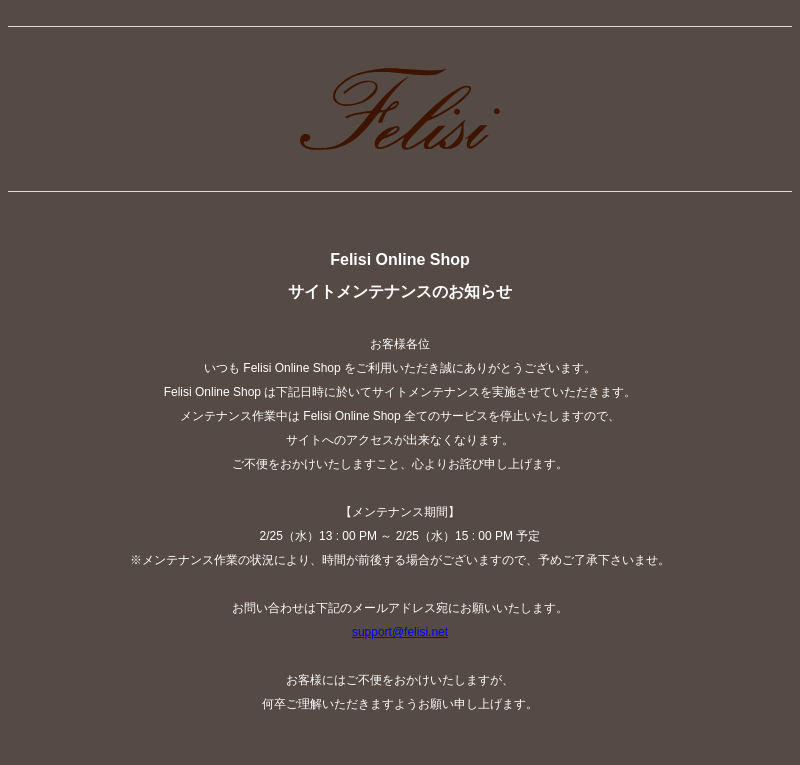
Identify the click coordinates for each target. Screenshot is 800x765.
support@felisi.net (400, 632)
